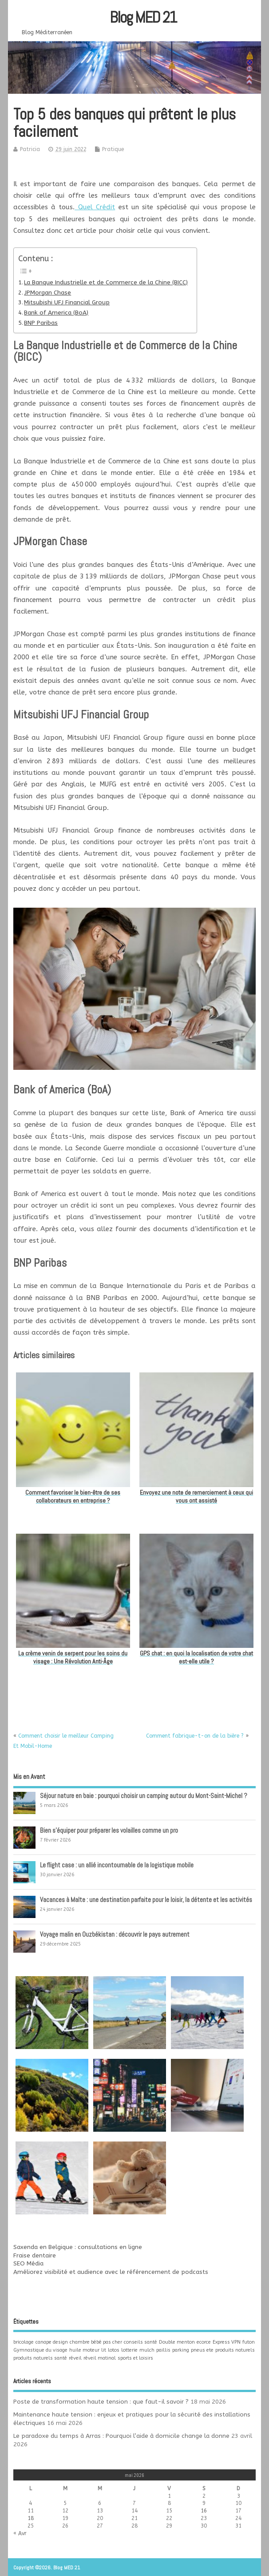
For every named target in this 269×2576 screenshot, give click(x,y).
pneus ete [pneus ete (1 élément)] (202, 2350)
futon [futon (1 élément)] (248, 2342)
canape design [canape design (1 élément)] (52, 2342)
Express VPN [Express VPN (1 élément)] (227, 2342)
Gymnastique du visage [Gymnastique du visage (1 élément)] (40, 2350)
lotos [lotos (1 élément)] (113, 2350)
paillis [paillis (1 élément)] (163, 2350)
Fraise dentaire (34, 2255)
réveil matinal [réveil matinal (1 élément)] (99, 2358)
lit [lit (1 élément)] (103, 2350)
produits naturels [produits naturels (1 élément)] (235, 2350)
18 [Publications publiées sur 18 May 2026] (31, 2518)
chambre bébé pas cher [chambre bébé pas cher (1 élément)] (96, 2342)
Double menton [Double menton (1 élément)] (177, 2342)
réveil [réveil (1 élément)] (75, 2358)
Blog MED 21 (143, 17)
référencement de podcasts (167, 2272)
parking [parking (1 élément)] (180, 2350)
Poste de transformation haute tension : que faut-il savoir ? (101, 2401)
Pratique (113, 149)
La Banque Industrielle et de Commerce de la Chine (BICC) (106, 282)
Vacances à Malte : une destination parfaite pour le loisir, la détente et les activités (146, 1899)
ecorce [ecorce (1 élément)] (204, 2342)
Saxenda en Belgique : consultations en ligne (77, 2247)
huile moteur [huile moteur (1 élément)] (84, 2350)
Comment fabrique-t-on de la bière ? (195, 1736)
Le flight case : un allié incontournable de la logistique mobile (117, 1865)
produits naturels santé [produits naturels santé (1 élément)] (40, 2358)
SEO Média (28, 2263)
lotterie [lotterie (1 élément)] (129, 2350)
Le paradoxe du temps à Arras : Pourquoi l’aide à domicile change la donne (121, 2436)
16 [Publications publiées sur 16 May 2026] (204, 2511)
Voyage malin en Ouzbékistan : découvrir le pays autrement (115, 1934)
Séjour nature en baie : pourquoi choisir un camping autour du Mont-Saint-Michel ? (143, 1795)
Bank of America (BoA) (56, 312)
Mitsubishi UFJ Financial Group (67, 302)
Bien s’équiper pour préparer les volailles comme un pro (109, 1830)
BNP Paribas (41, 323)
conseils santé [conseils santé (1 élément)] (140, 2342)
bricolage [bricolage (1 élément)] (23, 2342)
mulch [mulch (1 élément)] (146, 2350)
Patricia (30, 149)
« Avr (20, 2533)
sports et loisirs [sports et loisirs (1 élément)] (135, 2358)
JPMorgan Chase (47, 292)
